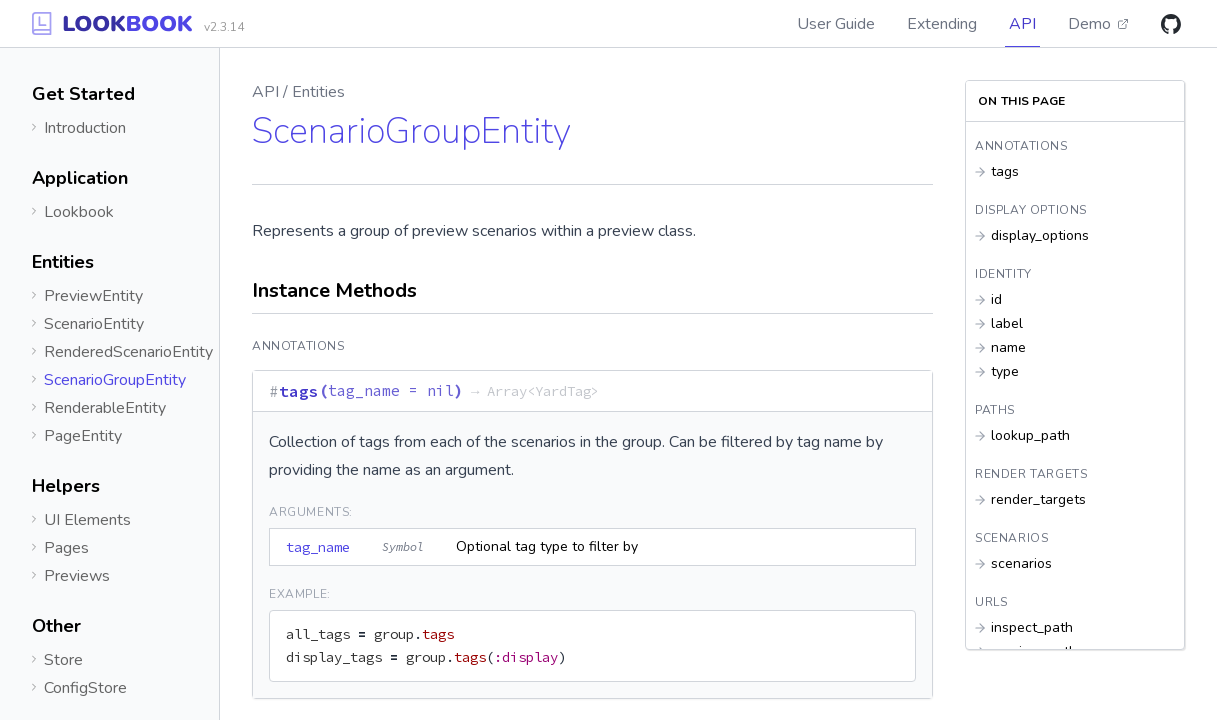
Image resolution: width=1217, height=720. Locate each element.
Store (63, 660)
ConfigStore (85, 688)
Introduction (85, 128)
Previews (77, 576)
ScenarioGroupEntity (115, 380)
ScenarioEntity (94, 324)
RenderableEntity (105, 408)
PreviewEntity (93, 296)
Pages (66, 548)
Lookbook (79, 212)
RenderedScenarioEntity (128, 352)
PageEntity (83, 436)
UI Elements (87, 520)
